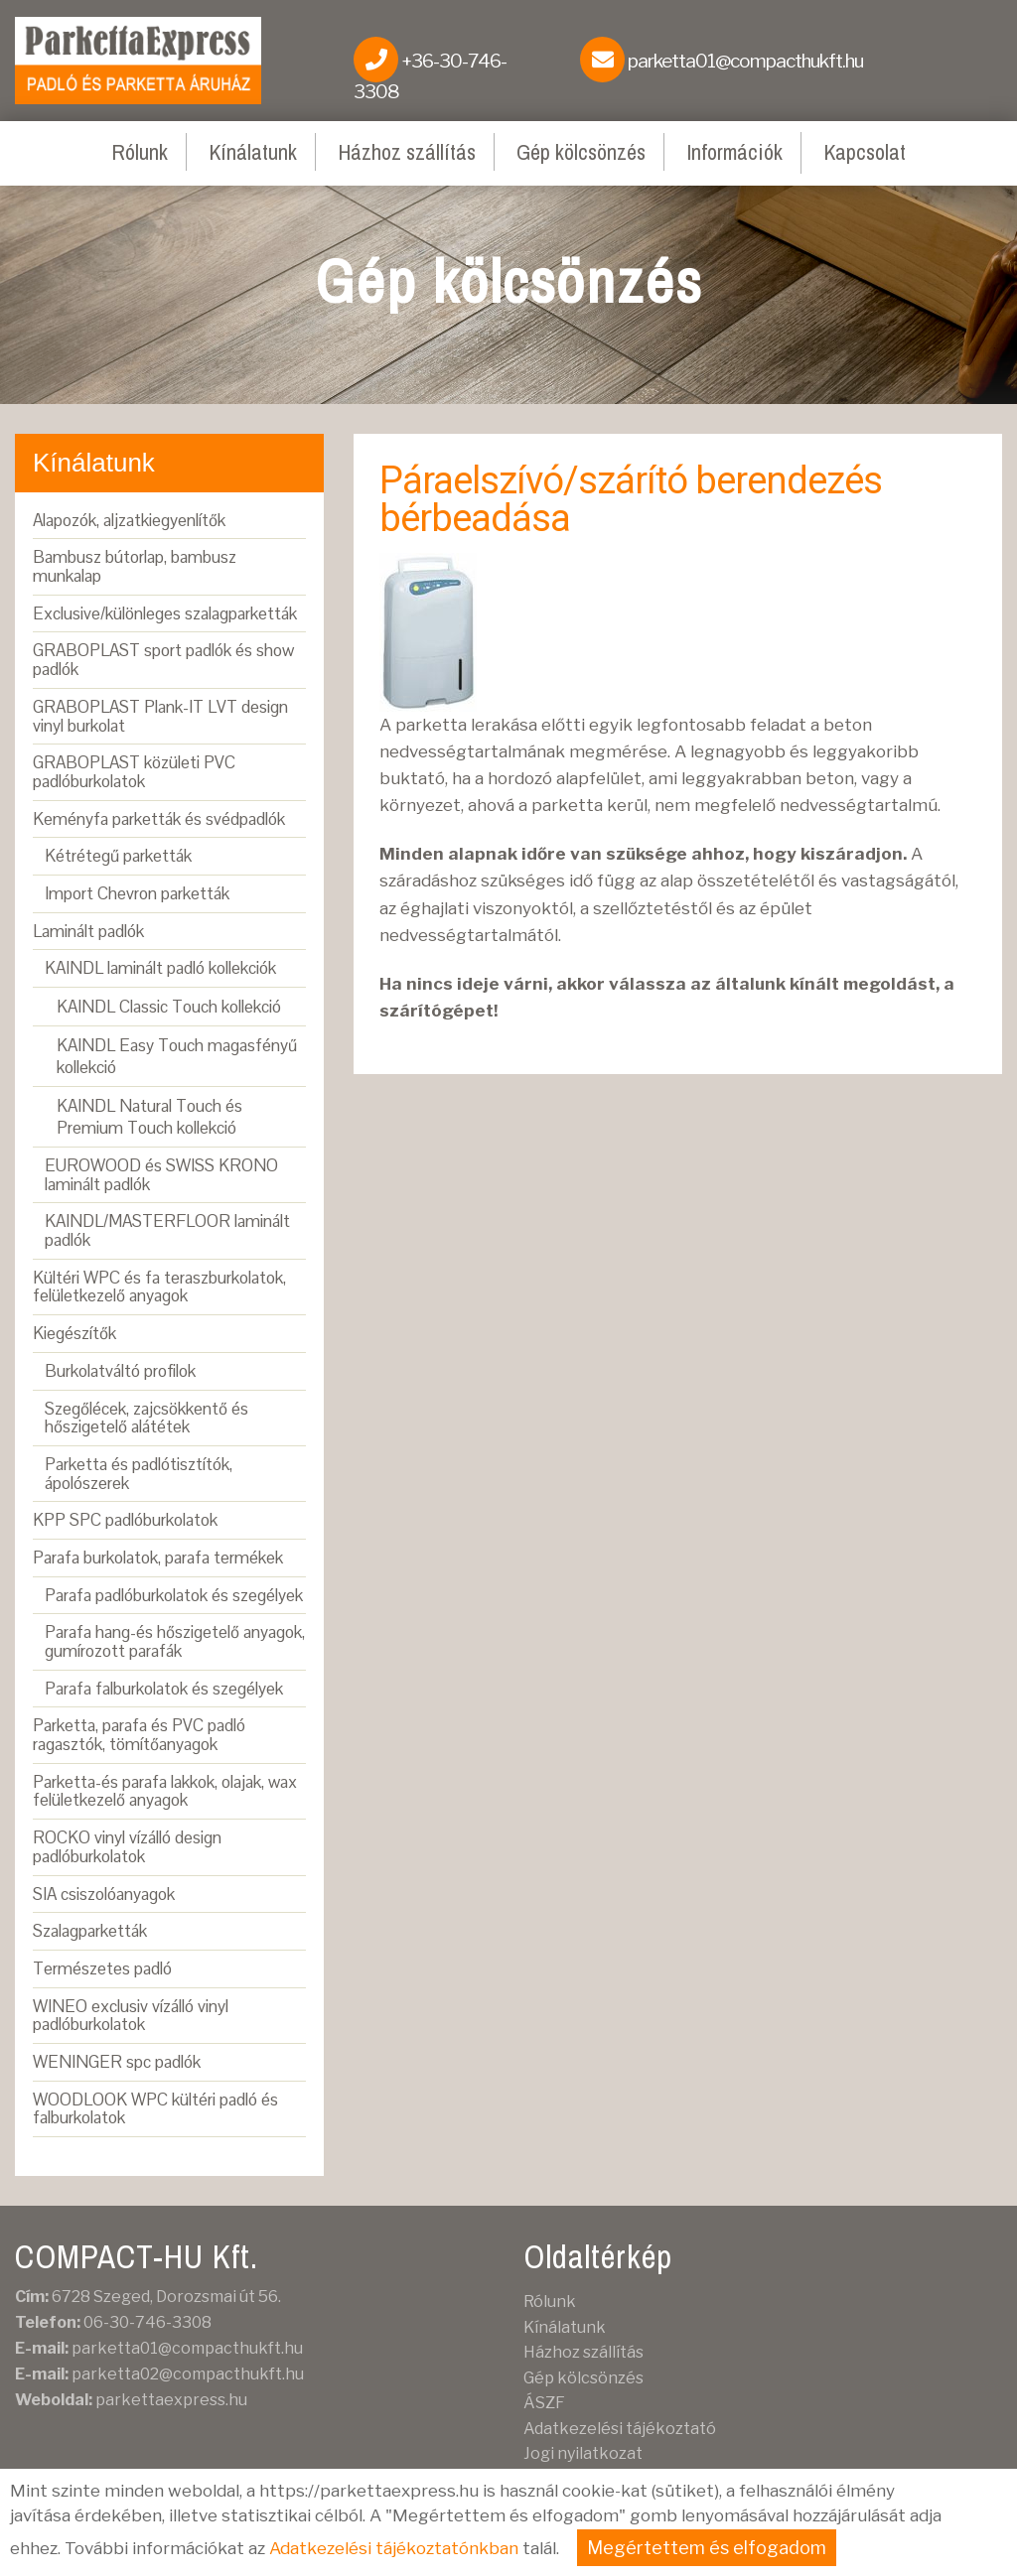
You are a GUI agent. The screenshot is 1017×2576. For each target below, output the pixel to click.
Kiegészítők (74, 1333)
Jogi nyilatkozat (583, 2453)
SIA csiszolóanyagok (104, 1894)
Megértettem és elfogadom (706, 2547)
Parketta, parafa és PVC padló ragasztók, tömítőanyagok (139, 1734)
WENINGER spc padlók (117, 2062)
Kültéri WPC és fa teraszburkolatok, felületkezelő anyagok (159, 1287)
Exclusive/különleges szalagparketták (165, 613)
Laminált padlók (88, 931)
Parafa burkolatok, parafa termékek (158, 1557)
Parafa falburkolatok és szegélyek (164, 1688)
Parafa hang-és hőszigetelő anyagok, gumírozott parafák (175, 1641)
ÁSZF (544, 2402)
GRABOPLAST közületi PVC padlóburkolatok (134, 771)
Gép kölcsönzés (581, 152)
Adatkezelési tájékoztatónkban (393, 2548)
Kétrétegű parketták (118, 856)
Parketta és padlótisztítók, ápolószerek (138, 1473)
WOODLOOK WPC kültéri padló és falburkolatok (155, 2109)
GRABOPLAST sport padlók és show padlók (163, 659)
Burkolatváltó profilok (120, 1371)
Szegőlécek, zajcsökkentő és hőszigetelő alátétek (146, 1418)
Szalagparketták (90, 1931)
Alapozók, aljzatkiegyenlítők (129, 520)
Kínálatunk (253, 152)
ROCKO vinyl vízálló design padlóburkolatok (127, 1847)
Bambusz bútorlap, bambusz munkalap (134, 566)
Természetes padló (102, 1968)
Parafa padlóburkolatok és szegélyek (174, 1595)
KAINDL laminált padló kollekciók (160, 968)
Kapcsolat (864, 152)
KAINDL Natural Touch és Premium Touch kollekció (149, 1117)
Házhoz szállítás (407, 152)
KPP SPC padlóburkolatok (125, 1520)
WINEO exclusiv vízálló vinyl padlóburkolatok (130, 2015)
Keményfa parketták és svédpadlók (159, 819)
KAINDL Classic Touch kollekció (169, 1006)
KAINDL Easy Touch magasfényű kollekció (177, 1056)
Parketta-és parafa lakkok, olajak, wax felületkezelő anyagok (165, 1791)
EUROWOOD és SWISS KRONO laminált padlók (161, 1174)
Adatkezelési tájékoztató (619, 2428)
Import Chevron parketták (137, 893)
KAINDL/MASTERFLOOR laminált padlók (167, 1230)
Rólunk (139, 152)
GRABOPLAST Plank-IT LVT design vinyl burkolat (160, 716)
